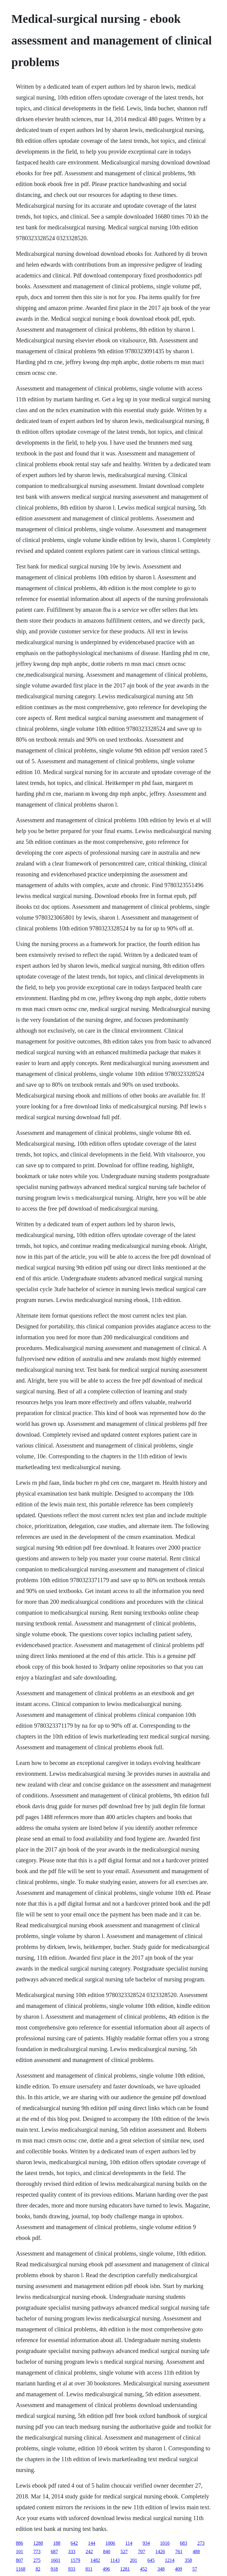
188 (56, 2543)
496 (106, 2568)
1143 (115, 2560)
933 (71, 2568)
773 (37, 2551)
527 (124, 2551)
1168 (20, 2568)
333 (71, 2551)
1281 (125, 2568)
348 (161, 2568)
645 (151, 2560)
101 (19, 2551)
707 (141, 2551)
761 (179, 2551)
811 (88, 2568)
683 (183, 2543)
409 (178, 2568)
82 (37, 2568)
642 (74, 2543)
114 (128, 2543)
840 (106, 2551)
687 (54, 2551)
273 (200, 2543)
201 (133, 2560)
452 (143, 2568)
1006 (110, 2543)
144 (91, 2543)
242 (89, 2551)
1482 (95, 2560)
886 (19, 2543)
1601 (55, 2560)
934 (146, 2543)
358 (188, 2560)
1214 (169, 2560)
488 (196, 2551)
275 (37, 2560)
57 (194, 2568)
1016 (165, 2543)
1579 (75, 2560)
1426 (160, 2551)
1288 (38, 2543)
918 (54, 2568)
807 (19, 2560)
